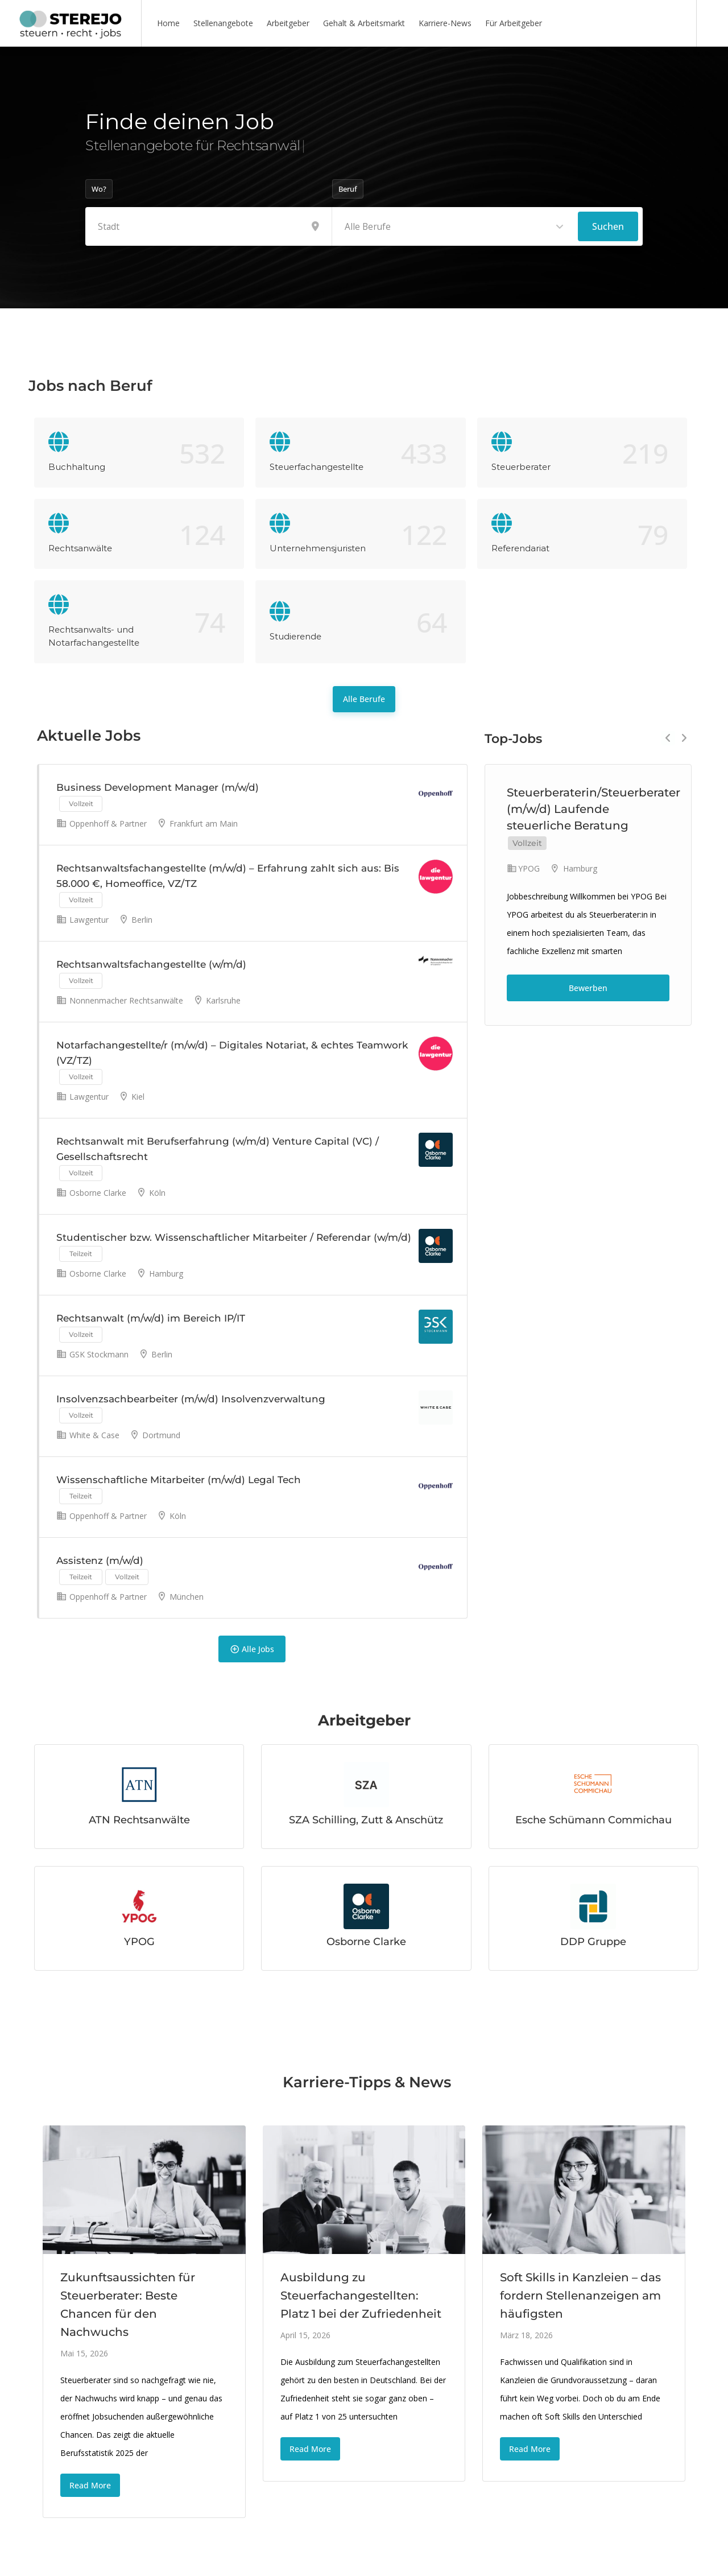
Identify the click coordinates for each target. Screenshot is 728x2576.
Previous (668, 738)
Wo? (99, 189)
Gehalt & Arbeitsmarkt (364, 23)
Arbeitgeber (288, 23)
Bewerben (588, 987)
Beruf (347, 189)
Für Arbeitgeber (513, 23)
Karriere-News (445, 23)
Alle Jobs (252, 1648)
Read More (90, 2485)
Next (684, 738)
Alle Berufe (364, 698)
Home (168, 23)
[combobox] (455, 226)
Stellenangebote (223, 23)
